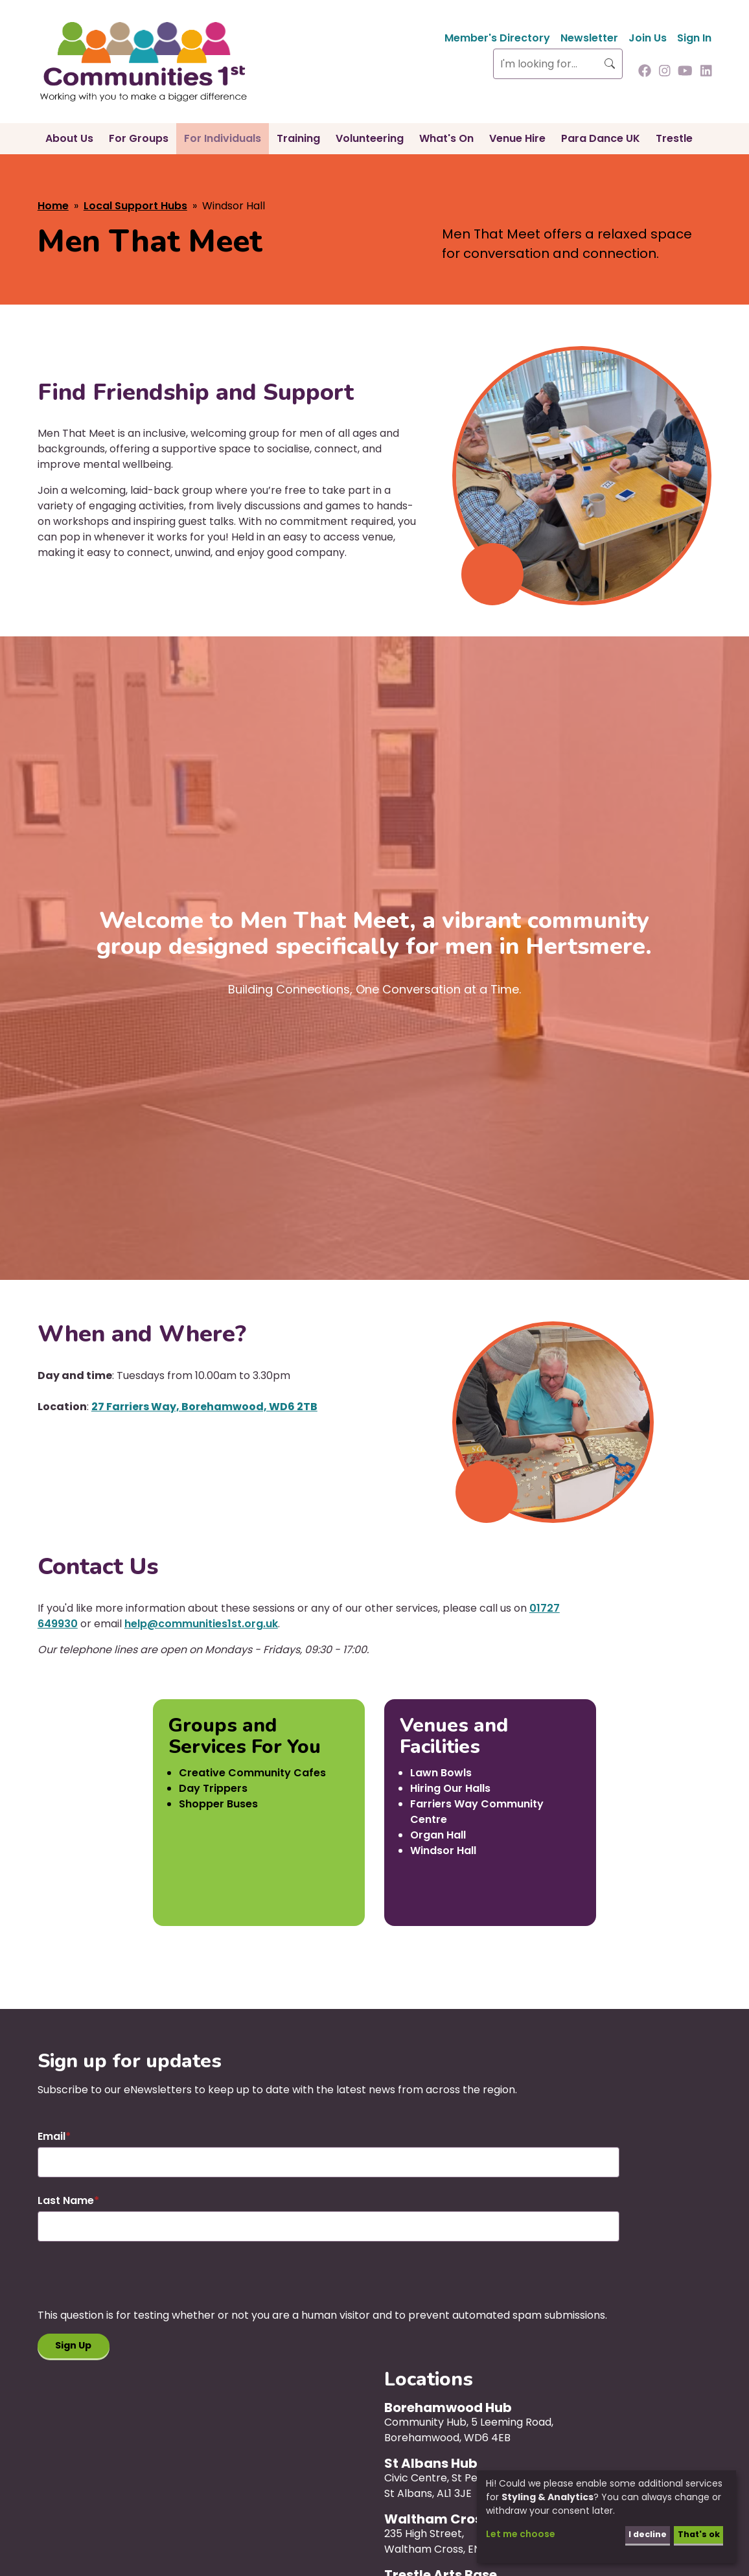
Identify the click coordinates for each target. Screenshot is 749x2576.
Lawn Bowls (441, 1772)
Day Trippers (213, 1788)
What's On (446, 138)
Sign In (694, 37)
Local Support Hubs (135, 205)
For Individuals (222, 138)
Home (53, 205)
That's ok (696, 2533)
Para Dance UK (600, 138)
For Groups (138, 138)
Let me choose (520, 2533)
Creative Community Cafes (252, 1772)
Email (51, 2136)
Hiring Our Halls (450, 1788)
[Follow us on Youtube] (685, 72)
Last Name (66, 2200)
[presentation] (136, 2282)
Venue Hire (517, 138)
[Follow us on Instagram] (665, 72)
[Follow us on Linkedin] (706, 72)
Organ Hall (438, 1835)
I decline (640, 2533)
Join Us (647, 37)
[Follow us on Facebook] (644, 72)
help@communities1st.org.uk (201, 1623)
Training (298, 138)
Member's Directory (497, 37)
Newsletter (589, 37)
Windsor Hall (443, 1850)
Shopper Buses (218, 1803)
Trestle (674, 138)
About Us (69, 138)
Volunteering (370, 138)
